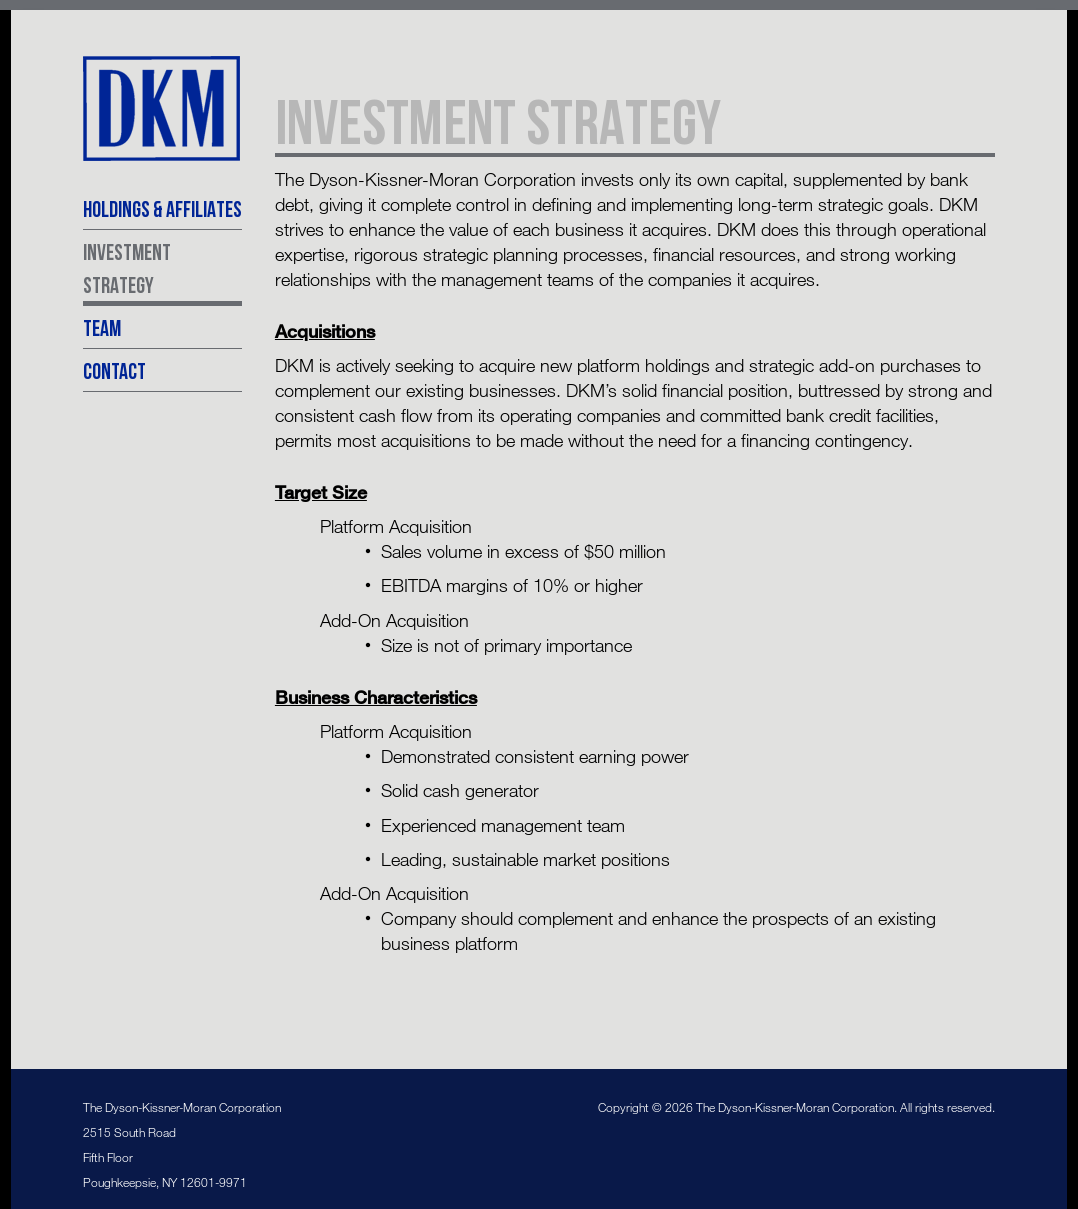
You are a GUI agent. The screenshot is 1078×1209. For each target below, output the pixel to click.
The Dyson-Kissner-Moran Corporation (162, 109)
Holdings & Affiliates (162, 208)
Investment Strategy (127, 268)
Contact (114, 370)
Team (102, 327)
